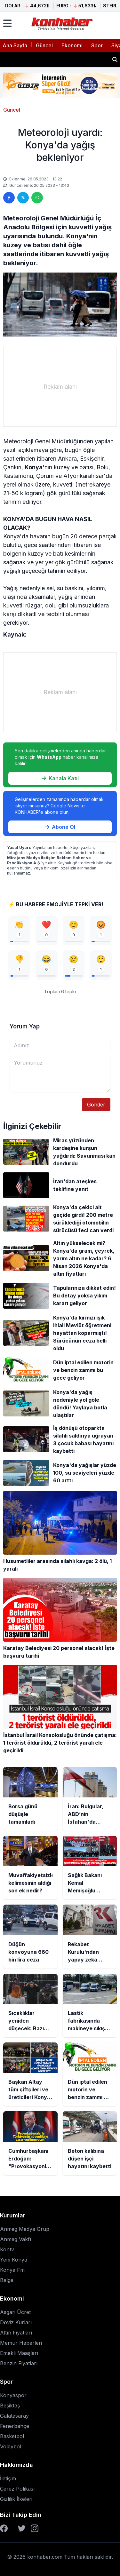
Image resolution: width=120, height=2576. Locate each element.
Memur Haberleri (21, 2343)
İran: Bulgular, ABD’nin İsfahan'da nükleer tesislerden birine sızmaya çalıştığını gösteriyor (55, 59)
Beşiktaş (10, 2405)
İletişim (8, 2478)
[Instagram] (34, 2528)
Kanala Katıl (60, 778)
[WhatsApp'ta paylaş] (37, 197)
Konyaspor (13, 2395)
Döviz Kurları (16, 2322)
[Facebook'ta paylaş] (9, 197)
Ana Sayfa (15, 45)
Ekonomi (72, 45)
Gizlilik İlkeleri (16, 2499)
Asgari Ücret (15, 2312)
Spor (97, 45)
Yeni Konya (13, 2259)
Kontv (7, 2249)
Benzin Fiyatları (18, 2363)
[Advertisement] (60, 387)
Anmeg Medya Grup (24, 2229)
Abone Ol (60, 827)
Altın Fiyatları (16, 2332)
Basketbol (12, 2436)
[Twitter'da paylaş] (23, 197)
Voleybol (10, 2446)
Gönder (96, 1104)
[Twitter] (22, 2528)
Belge (6, 2280)
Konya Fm (12, 2270)
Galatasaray (14, 2416)
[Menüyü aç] (7, 23)
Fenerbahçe (14, 2426)
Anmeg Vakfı (15, 2239)
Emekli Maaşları (19, 2353)
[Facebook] (4, 2528)
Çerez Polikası (17, 2488)
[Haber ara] (115, 59)
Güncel (44, 45)
